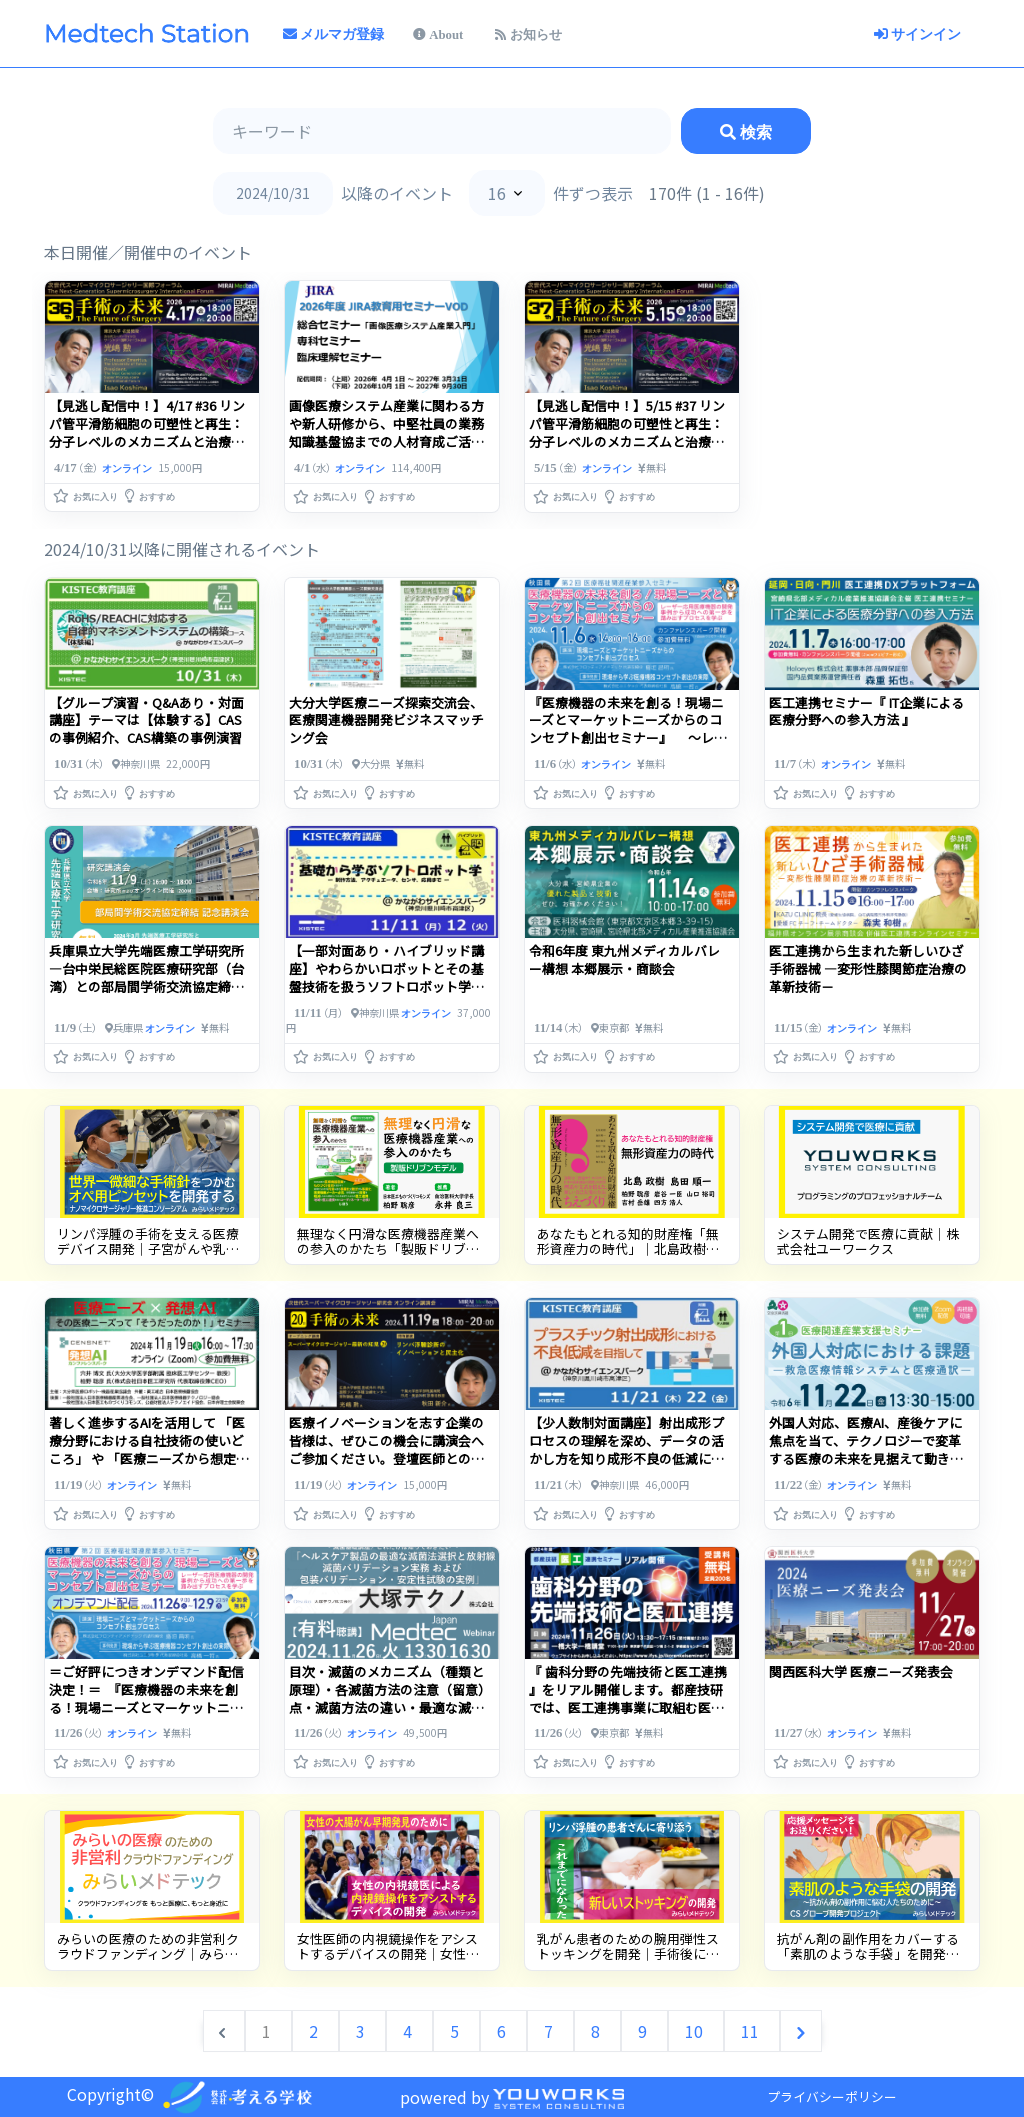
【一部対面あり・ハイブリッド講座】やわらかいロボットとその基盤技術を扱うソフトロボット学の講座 (386, 977)
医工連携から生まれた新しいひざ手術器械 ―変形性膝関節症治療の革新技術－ (868, 968)
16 (497, 193)
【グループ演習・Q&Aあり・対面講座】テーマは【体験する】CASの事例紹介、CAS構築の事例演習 (146, 720)
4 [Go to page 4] (409, 2031)
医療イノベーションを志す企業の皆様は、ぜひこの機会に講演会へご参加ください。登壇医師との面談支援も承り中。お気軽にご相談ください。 (386, 1458)
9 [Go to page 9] (644, 2031)
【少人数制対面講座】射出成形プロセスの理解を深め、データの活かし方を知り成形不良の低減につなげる (626, 1449)
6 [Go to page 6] (503, 2031)
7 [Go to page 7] (550, 2031)
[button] (87, 492)
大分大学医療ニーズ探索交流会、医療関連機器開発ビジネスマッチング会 (386, 720)
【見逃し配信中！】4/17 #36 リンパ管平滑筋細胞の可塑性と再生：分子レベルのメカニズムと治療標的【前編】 (627, 432)
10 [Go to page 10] (696, 2031)
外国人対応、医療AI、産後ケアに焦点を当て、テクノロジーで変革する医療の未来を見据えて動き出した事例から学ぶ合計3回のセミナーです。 (870, 1458)
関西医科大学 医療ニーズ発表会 (861, 1671)
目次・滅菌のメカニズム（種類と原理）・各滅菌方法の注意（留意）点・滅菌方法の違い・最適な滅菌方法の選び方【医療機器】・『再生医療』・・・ (390, 1707)
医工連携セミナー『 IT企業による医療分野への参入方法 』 (866, 711)
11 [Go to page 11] (752, 2031)
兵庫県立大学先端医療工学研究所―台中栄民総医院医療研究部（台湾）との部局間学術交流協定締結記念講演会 (146, 977)
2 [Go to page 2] (315, 2031)
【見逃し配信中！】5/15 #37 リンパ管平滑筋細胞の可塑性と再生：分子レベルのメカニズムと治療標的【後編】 (387, 432)
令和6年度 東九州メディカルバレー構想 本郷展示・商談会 (624, 959)
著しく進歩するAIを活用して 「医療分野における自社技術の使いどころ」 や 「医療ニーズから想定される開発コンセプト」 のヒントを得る (149, 1458)
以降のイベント (397, 193)
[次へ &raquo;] (801, 2031)
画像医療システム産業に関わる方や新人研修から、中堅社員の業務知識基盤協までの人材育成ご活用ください (146, 432)
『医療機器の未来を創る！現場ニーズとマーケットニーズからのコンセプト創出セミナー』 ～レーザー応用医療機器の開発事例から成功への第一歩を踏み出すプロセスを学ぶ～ (628, 747)
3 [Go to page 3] (362, 2031)
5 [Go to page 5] (456, 2031)
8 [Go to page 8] (597, 2031)
